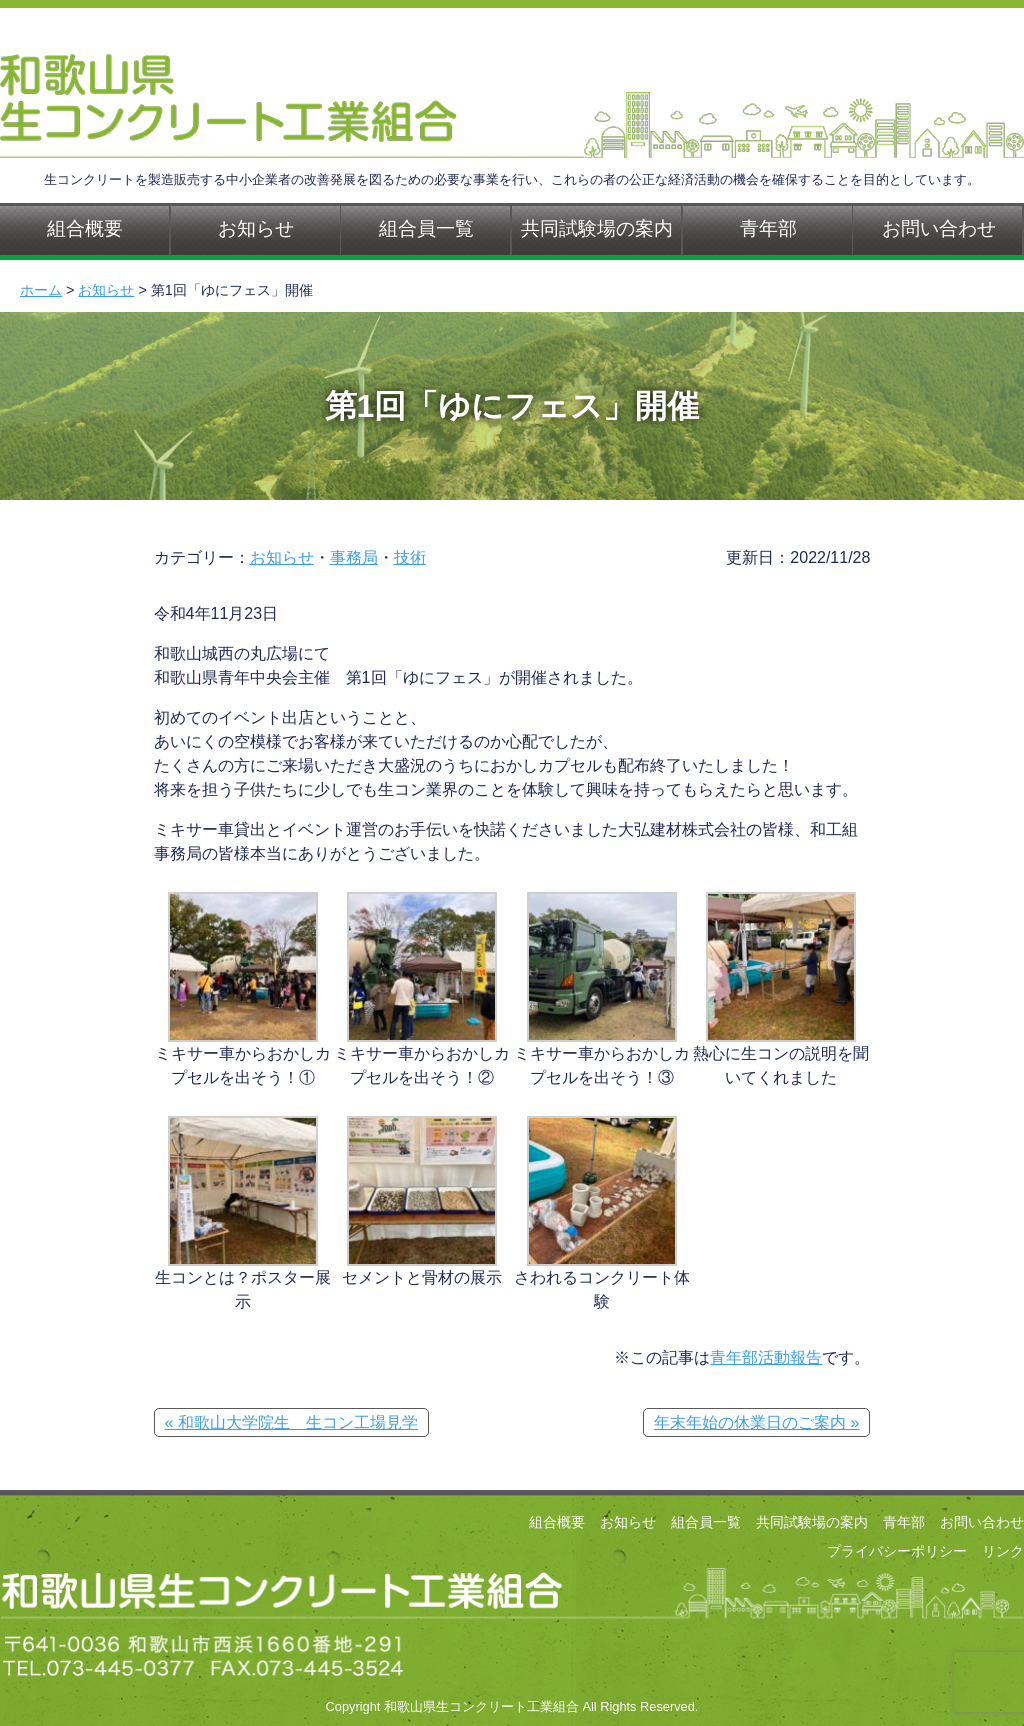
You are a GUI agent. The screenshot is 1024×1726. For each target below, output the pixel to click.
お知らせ (256, 228)
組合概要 (557, 1522)
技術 (410, 557)
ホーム (41, 290)
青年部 (768, 228)
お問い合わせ (982, 1522)
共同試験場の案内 (597, 228)
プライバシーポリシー (897, 1551)
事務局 (354, 557)
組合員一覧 (426, 228)
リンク (1003, 1551)
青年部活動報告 (766, 1357)
